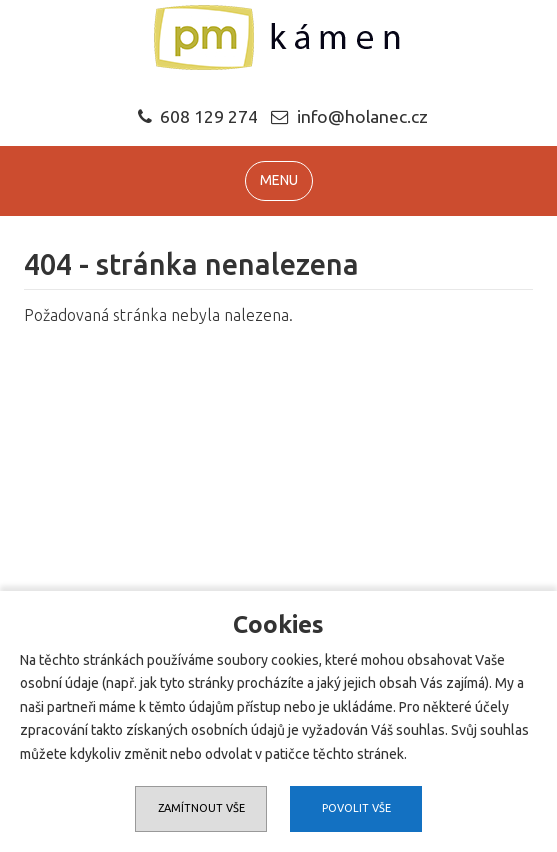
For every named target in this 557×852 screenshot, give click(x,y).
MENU (279, 180)
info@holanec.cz (362, 116)
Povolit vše (356, 808)
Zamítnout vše (201, 808)
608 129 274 (198, 116)
